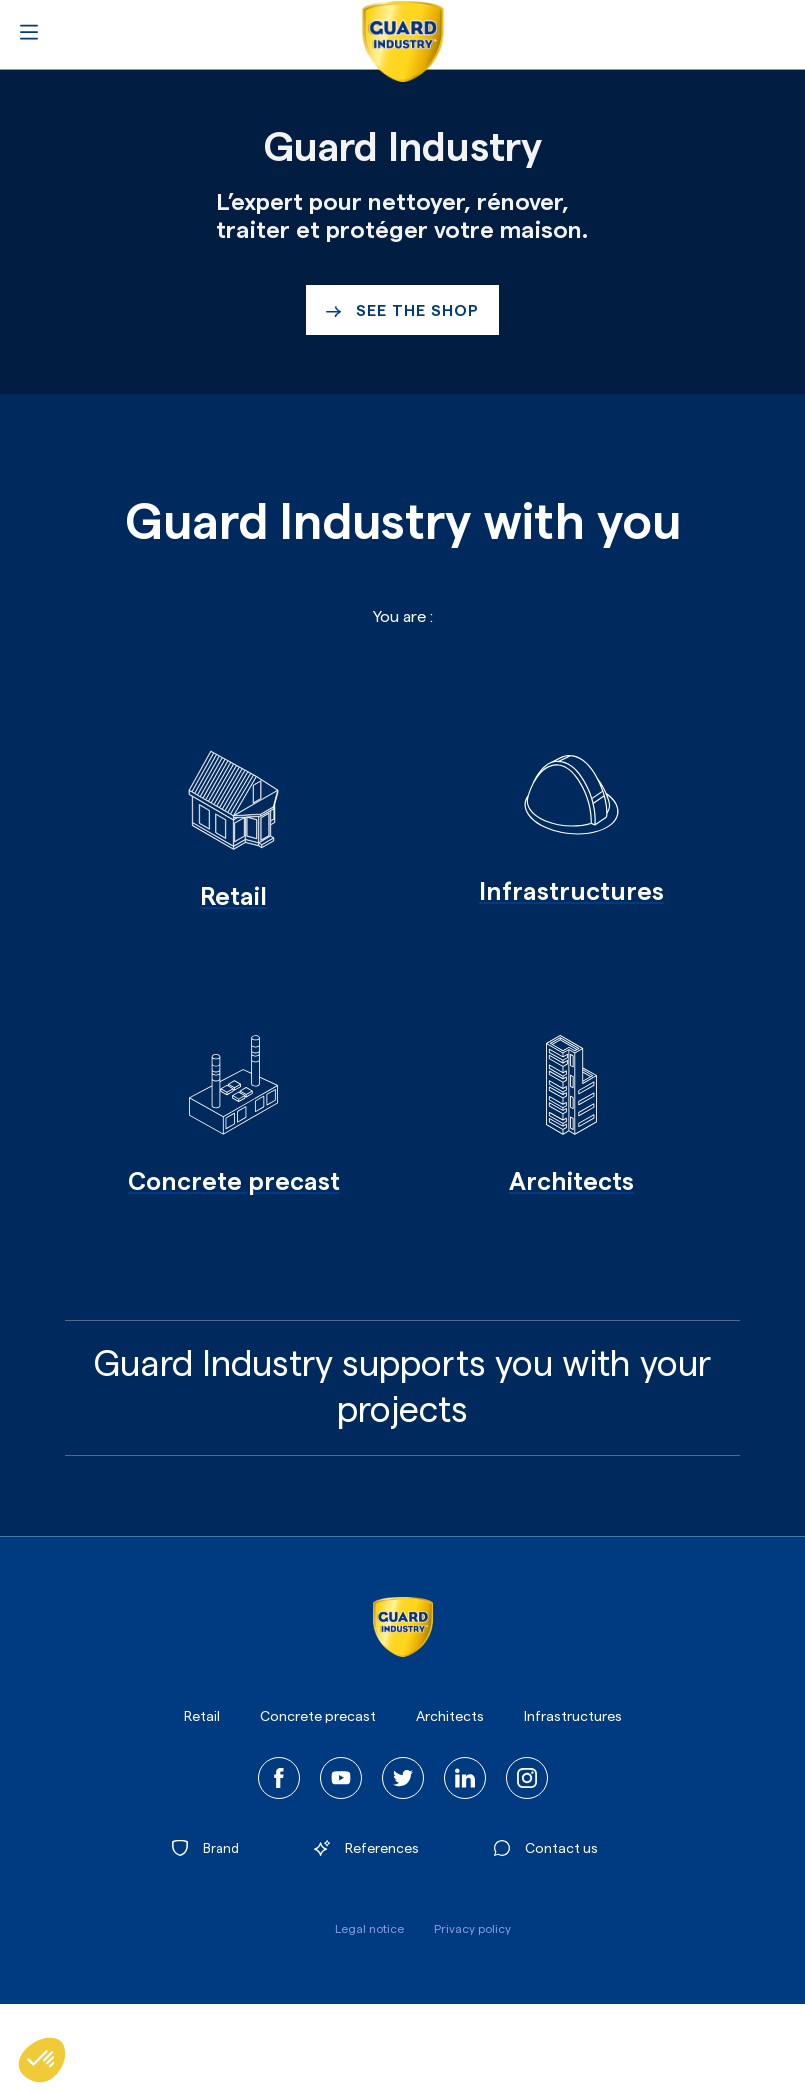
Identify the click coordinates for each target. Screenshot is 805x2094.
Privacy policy (472, 1929)
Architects (450, 1717)
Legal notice (369, 1929)
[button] (42, 2060)
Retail (202, 1717)
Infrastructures (573, 1717)
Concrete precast (318, 1717)
